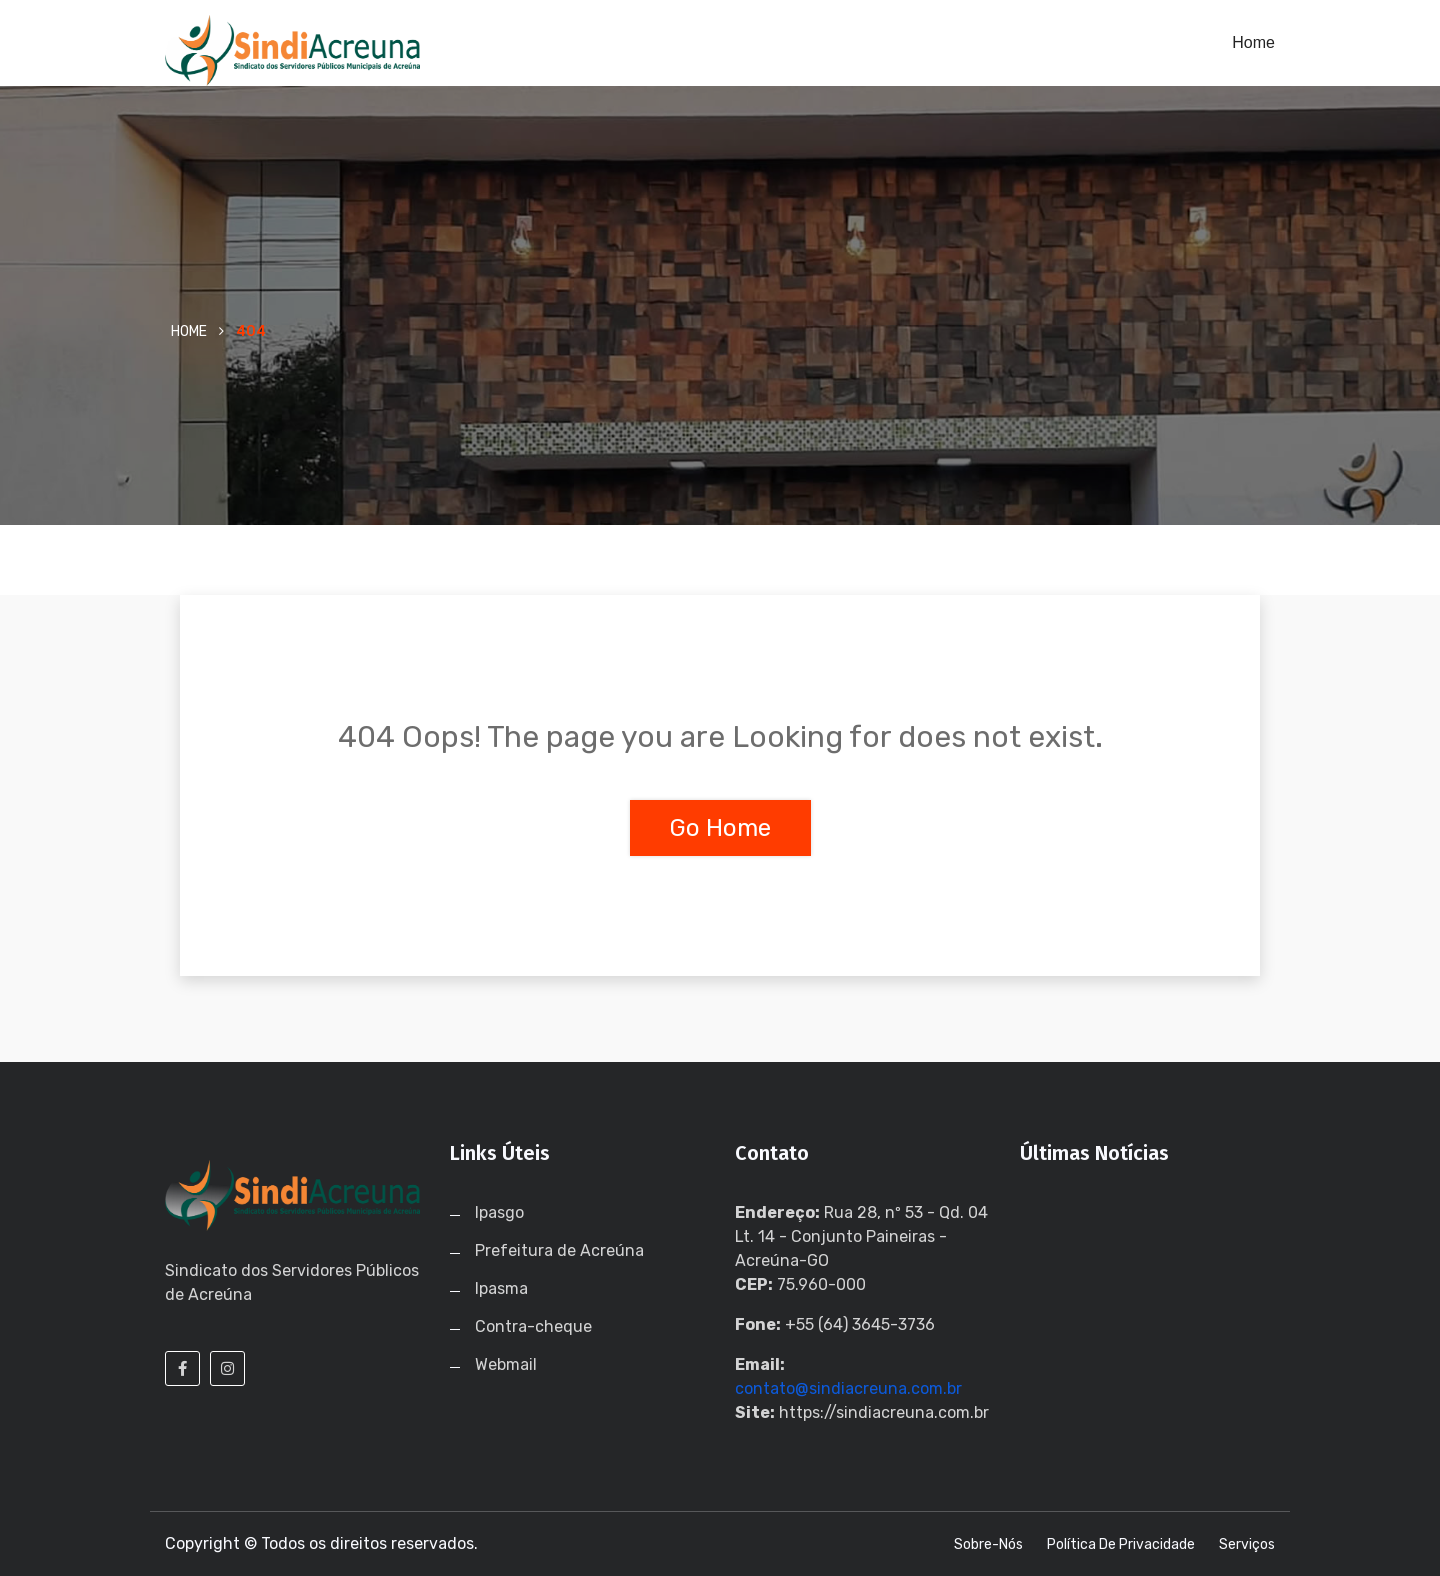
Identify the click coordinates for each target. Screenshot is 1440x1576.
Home (1253, 42)
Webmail (506, 1364)
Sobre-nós (988, 1544)
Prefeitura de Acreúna (559, 1250)
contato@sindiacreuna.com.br (848, 1388)
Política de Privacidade (1121, 1544)
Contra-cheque (533, 1326)
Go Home (720, 828)
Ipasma (501, 1288)
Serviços (1247, 1544)
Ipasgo (499, 1212)
